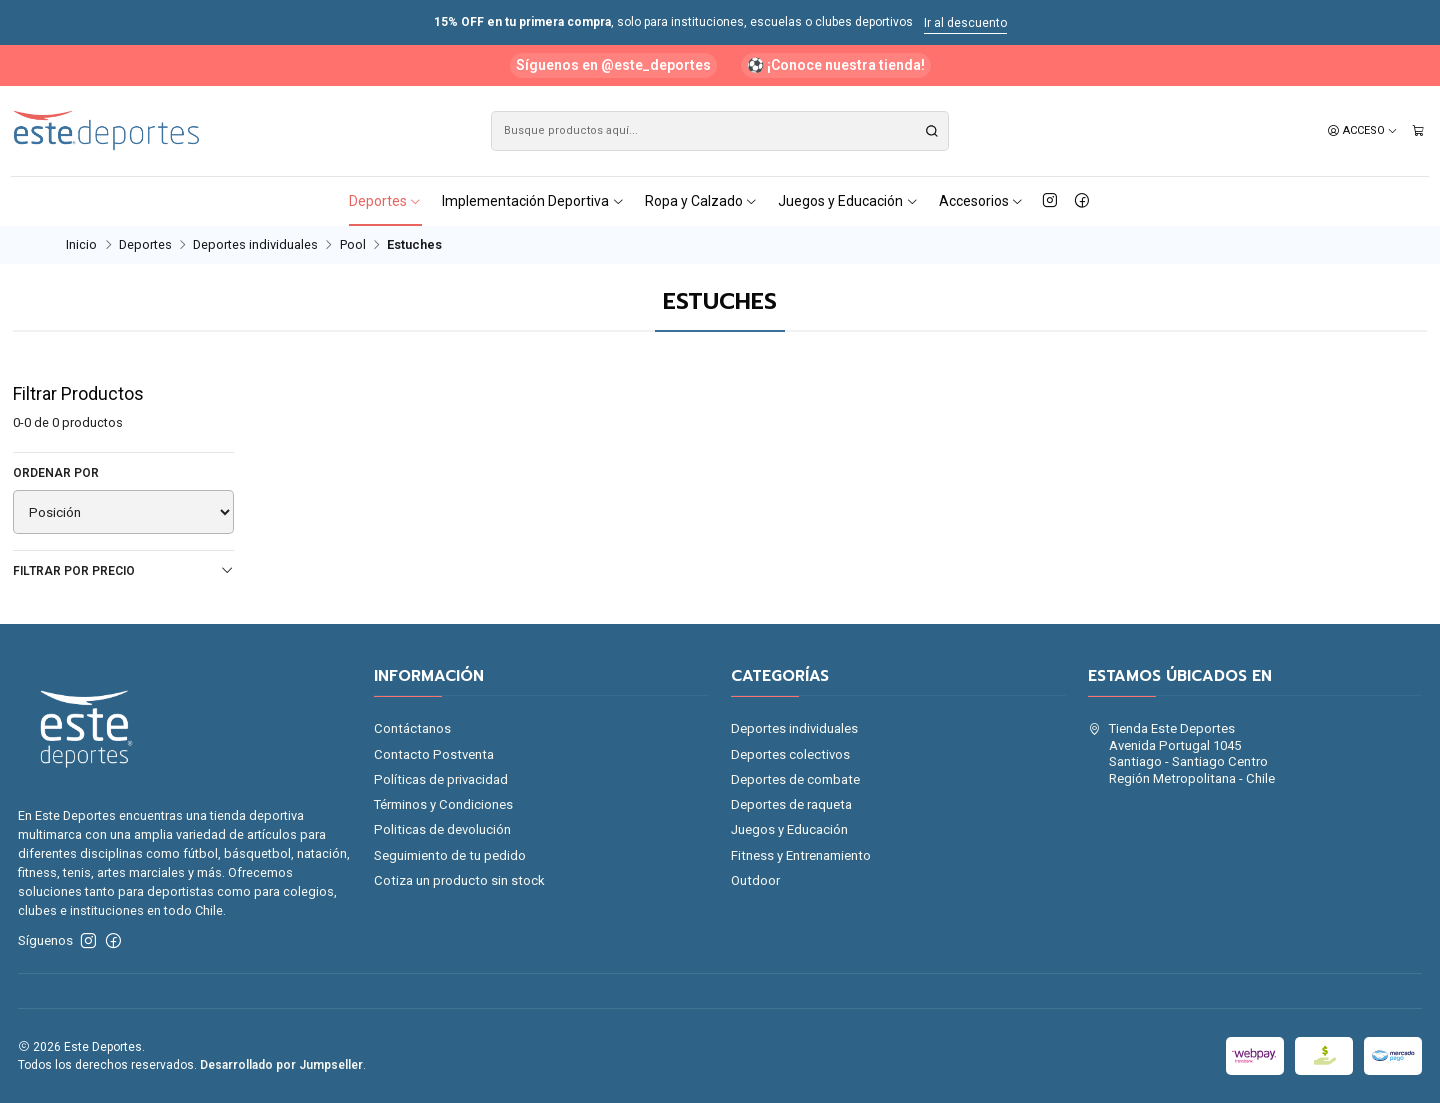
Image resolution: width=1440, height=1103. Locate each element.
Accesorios (982, 201)
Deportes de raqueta (791, 804)
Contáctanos (412, 728)
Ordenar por (56, 473)
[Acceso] (1363, 131)
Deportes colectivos (790, 754)
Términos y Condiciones (443, 804)
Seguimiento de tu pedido (450, 855)
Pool (353, 245)
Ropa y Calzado (702, 201)
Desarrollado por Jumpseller (281, 1065)
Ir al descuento (965, 23)
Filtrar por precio (124, 570)
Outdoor (755, 880)
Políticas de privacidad (441, 779)
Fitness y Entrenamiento (801, 855)
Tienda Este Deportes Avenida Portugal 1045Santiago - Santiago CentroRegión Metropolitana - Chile (1181, 753)
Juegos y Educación (848, 201)
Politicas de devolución (442, 829)
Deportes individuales (255, 245)
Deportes (386, 201)
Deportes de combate (795, 779)
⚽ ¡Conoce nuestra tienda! (836, 65)
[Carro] (1418, 131)
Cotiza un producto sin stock (459, 880)
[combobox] (720, 131)
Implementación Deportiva (533, 201)
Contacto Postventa (434, 754)
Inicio (81, 245)
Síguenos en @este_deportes (613, 65)
